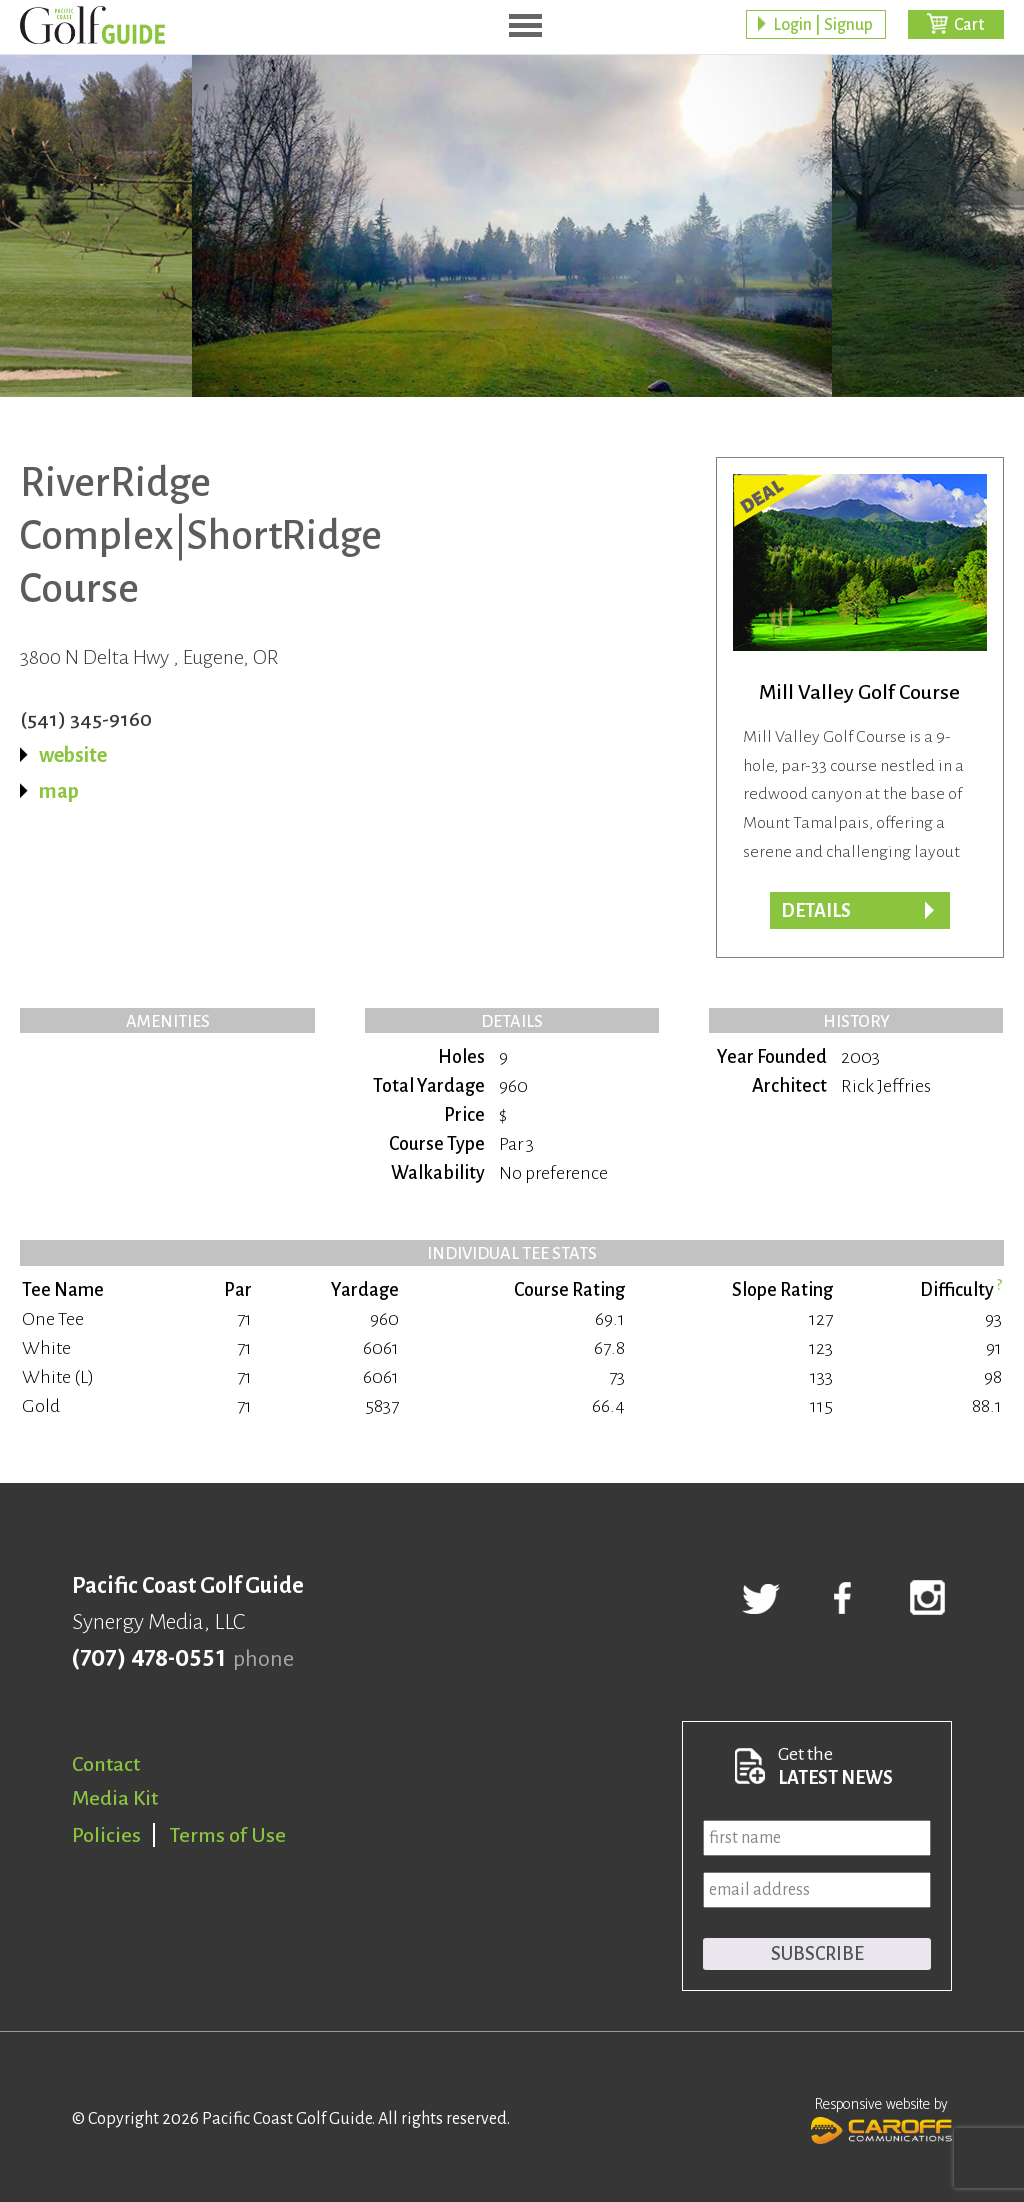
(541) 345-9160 (86, 719)
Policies (106, 1835)
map (59, 791)
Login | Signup (823, 25)
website (73, 755)
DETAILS (816, 911)
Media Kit (115, 1798)
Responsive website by (881, 2118)
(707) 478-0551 (148, 1659)
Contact (106, 1764)
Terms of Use (228, 1835)
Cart (969, 25)
